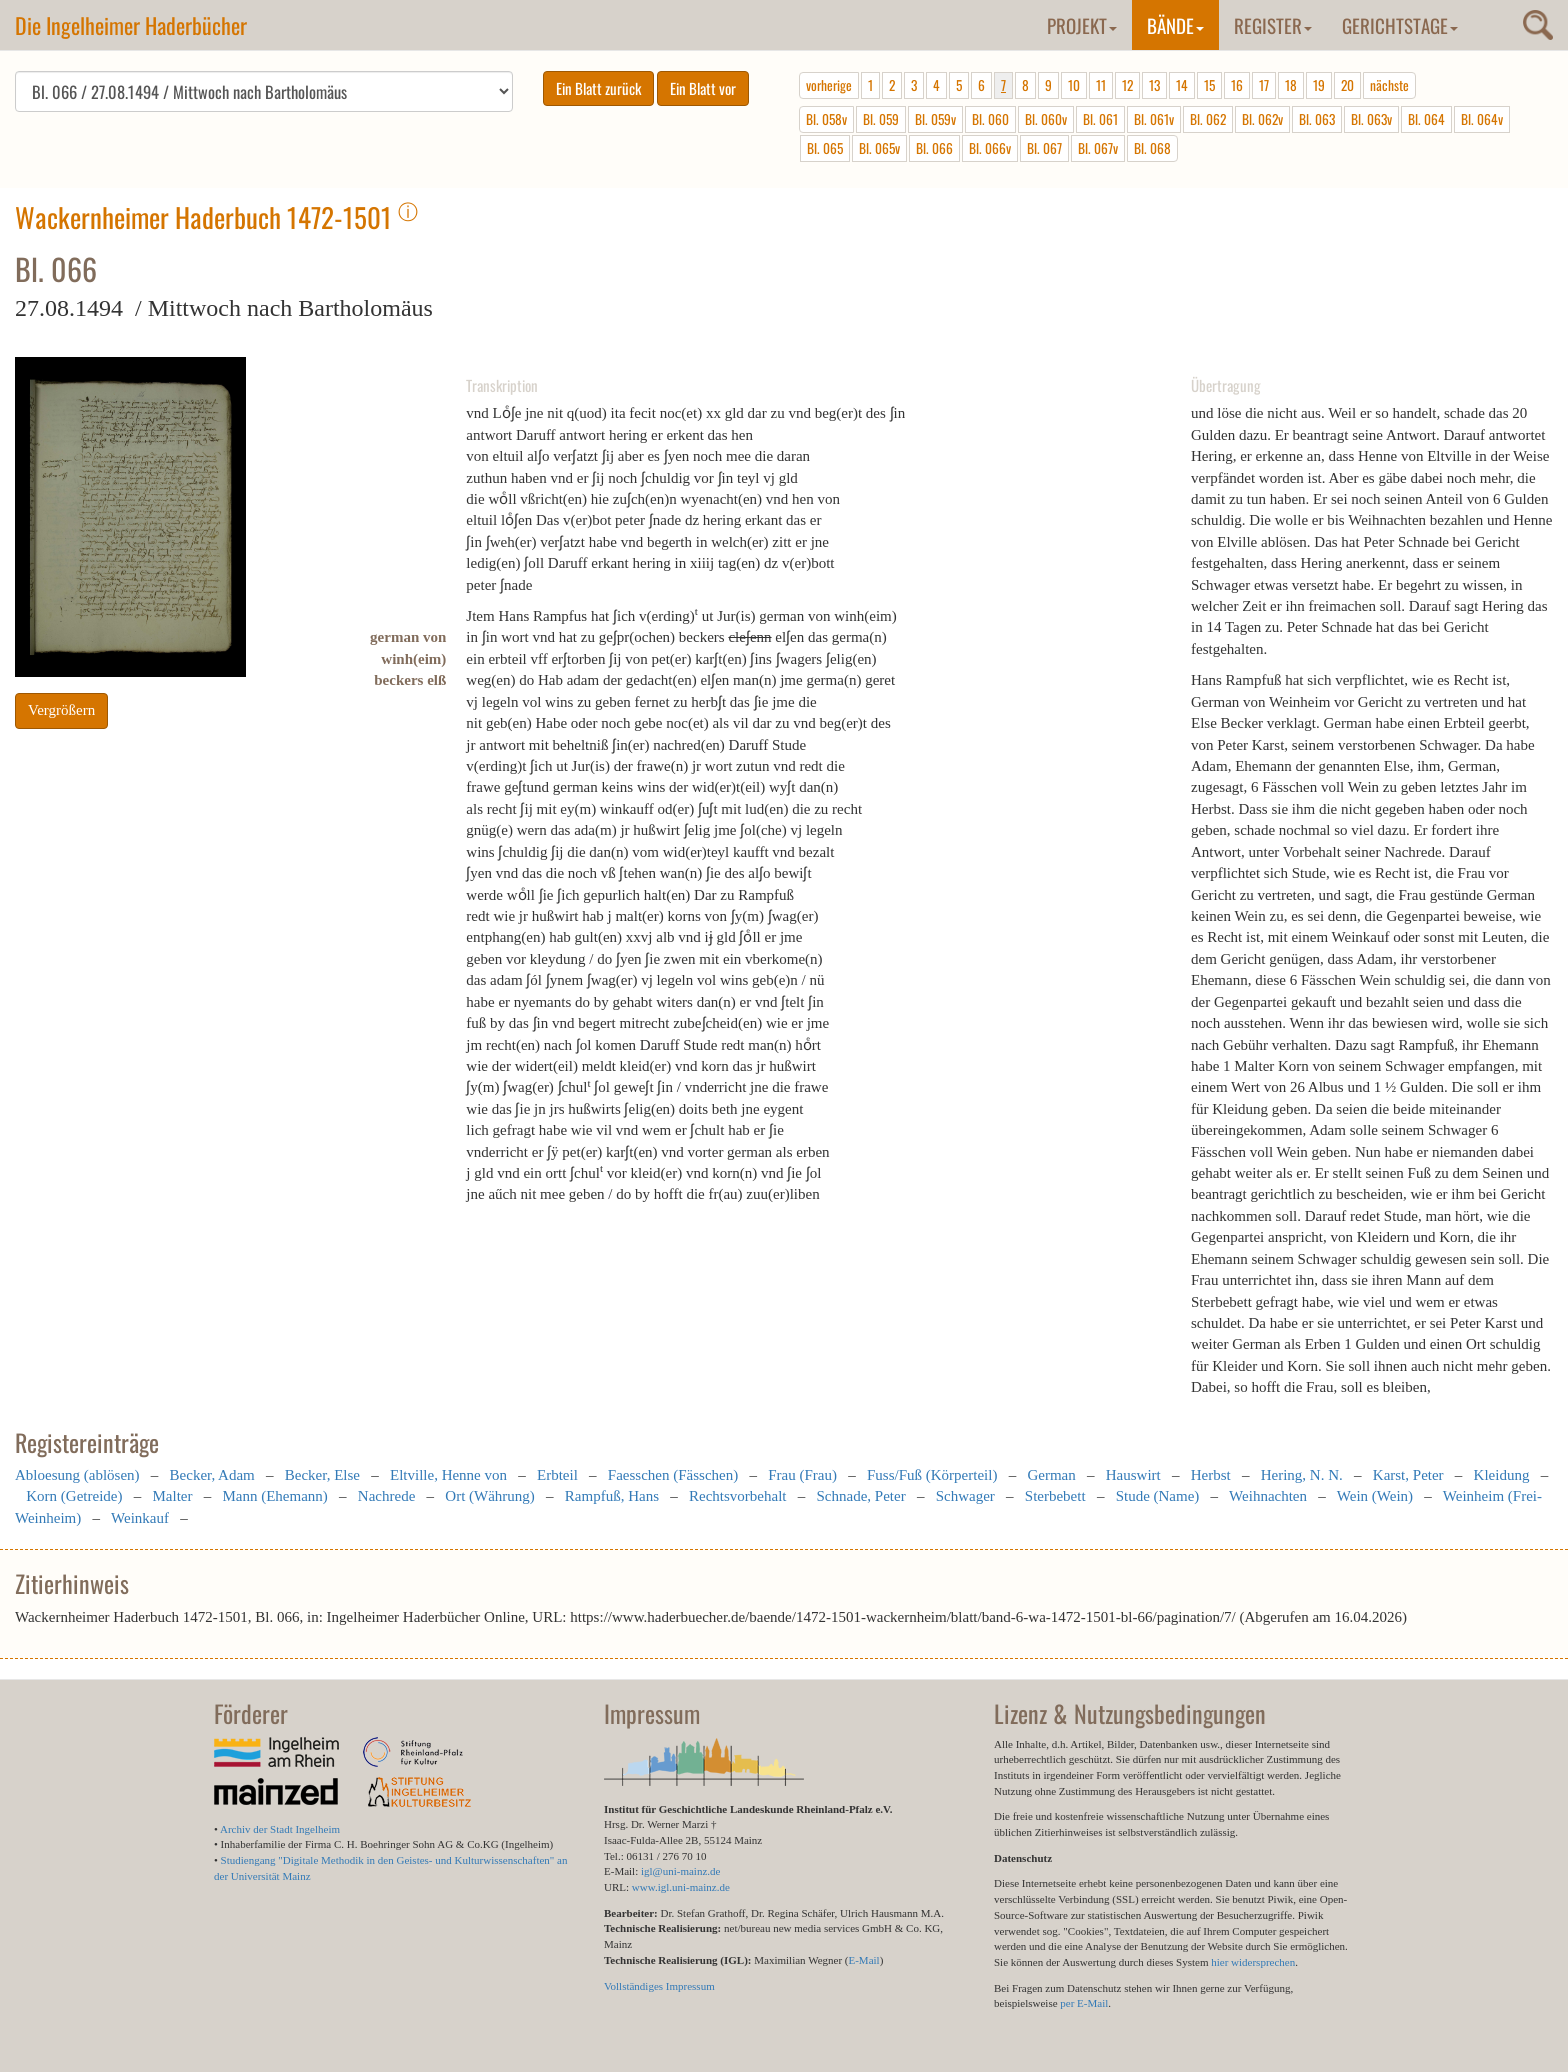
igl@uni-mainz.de (680, 1871)
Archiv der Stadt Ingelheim (280, 1829)
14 (1182, 85)
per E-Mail (1084, 2003)
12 (1127, 85)
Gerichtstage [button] (1400, 25)
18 (1291, 85)
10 (1074, 85)
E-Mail (863, 1960)
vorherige (829, 85)
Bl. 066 (934, 148)
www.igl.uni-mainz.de (681, 1887)
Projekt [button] (1082, 25)
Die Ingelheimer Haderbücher (131, 25)
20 (1347, 85)
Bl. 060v (1046, 119)
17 (1264, 85)
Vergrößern (61, 710)
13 (1154, 85)
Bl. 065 (825, 148)
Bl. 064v (1482, 119)
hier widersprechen (1253, 1962)
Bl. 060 (990, 119)
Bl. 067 (1044, 148)
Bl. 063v (1371, 119)
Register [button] (1273, 25)
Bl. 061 (1100, 119)
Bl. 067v (1098, 148)
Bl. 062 (1208, 119)
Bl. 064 (1426, 119)
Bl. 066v (990, 148)
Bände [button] (1175, 25)
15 (1209, 85)
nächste (1389, 85)
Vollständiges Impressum (659, 1986)
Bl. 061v (1154, 119)
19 (1319, 85)
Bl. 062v (1262, 119)
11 (1101, 85)
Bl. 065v (879, 148)
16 (1237, 85)
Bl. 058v (826, 119)
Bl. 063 (1317, 119)
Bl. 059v (935, 119)
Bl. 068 (1152, 148)
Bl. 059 (881, 119)
